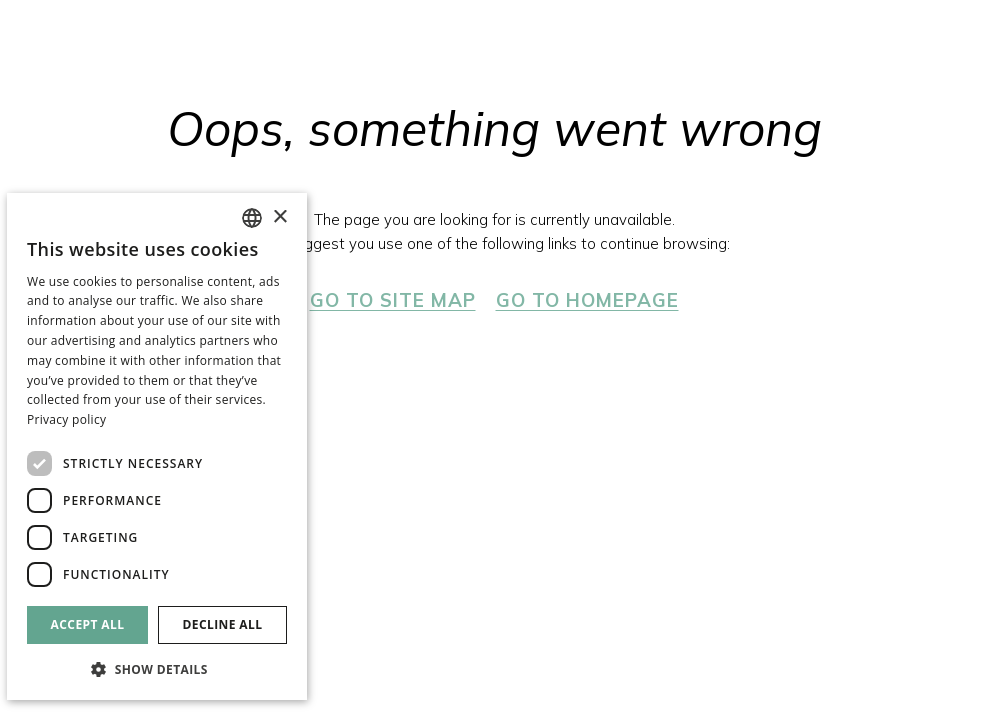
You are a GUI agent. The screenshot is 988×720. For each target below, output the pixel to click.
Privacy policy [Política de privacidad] (66, 419)
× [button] (279, 217)
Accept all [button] (88, 624)
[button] (157, 668)
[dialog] (157, 446)
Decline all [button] (223, 624)
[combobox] (252, 218)
